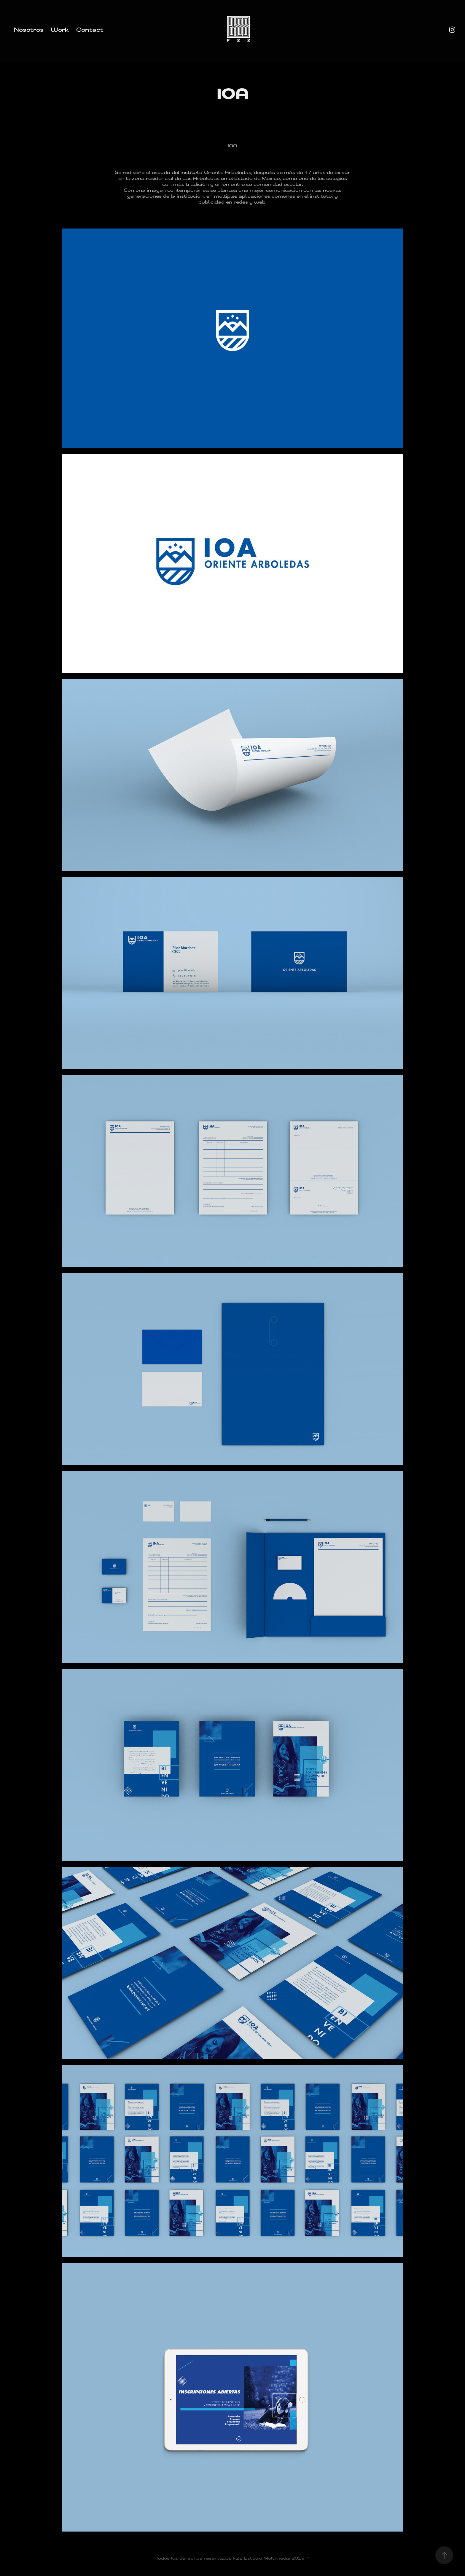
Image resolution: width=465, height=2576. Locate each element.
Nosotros (29, 29)
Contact (89, 29)
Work (60, 29)
